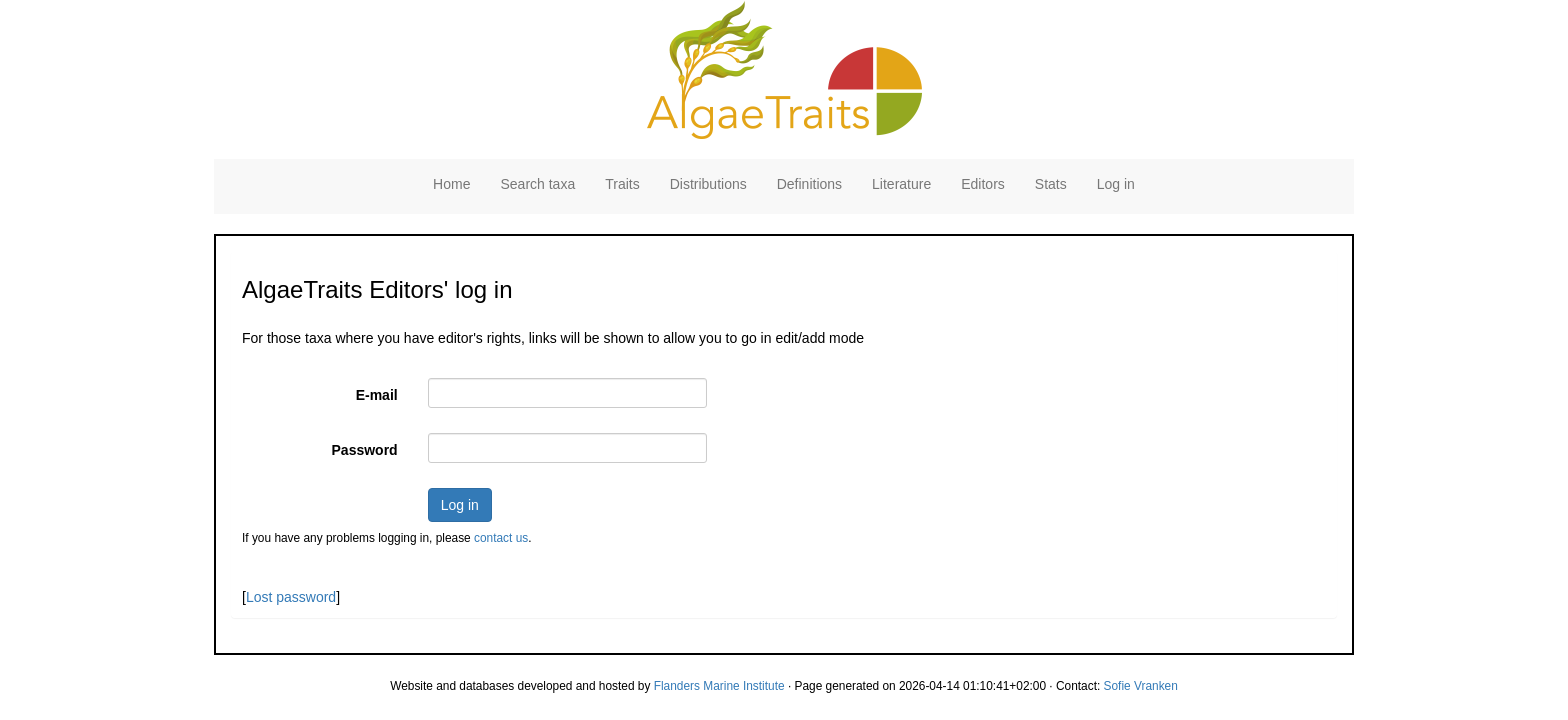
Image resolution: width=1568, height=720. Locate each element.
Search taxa (537, 184)
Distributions (708, 184)
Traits (622, 184)
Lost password (291, 597)
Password (365, 450)
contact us (501, 538)
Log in (1116, 184)
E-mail (377, 395)
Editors (983, 184)
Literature (901, 184)
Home (451, 184)
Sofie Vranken (1141, 686)
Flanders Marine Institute (719, 686)
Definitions (809, 184)
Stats (1051, 184)
